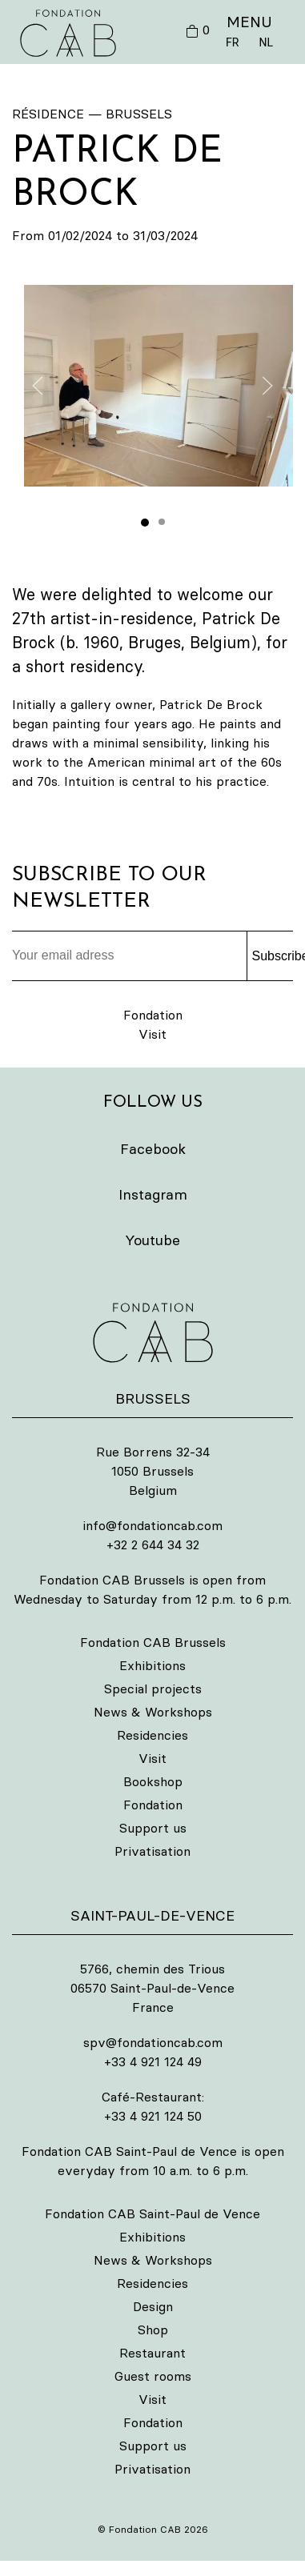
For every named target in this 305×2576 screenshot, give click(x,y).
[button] (158, 386)
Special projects (153, 1689)
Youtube (152, 1240)
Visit (152, 1034)
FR (232, 42)
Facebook (153, 1149)
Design (153, 2306)
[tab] (145, 523)
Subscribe (273, 956)
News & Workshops (153, 1712)
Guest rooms (152, 2376)
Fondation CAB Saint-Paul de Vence (152, 2213)
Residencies (152, 1735)
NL (266, 42)
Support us (153, 1828)
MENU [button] (249, 21)
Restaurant (152, 2353)
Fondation (153, 1015)
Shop (153, 2330)
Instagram (152, 1194)
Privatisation (152, 1851)
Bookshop (153, 1781)
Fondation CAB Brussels (153, 1642)
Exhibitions (152, 1665)
